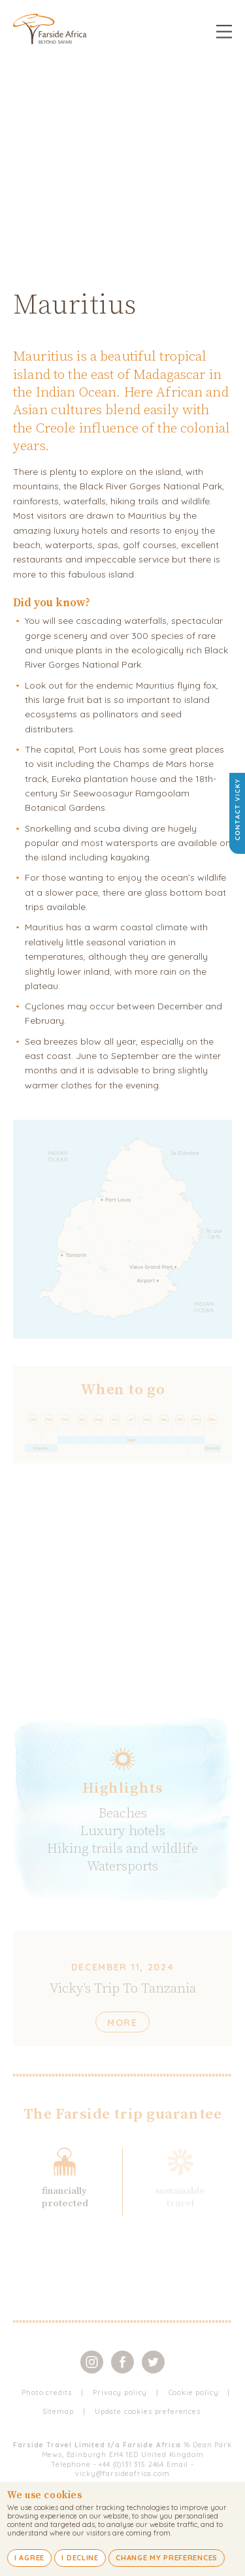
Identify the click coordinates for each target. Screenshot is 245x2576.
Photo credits (47, 2392)
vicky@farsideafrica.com (122, 2473)
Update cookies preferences (148, 2411)
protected (64, 2203)
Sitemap (58, 2411)
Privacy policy (120, 2392)
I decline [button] (79, 2557)
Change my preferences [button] (167, 2557)
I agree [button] (29, 2557)
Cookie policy (194, 2392)
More (122, 2023)
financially (64, 2191)
